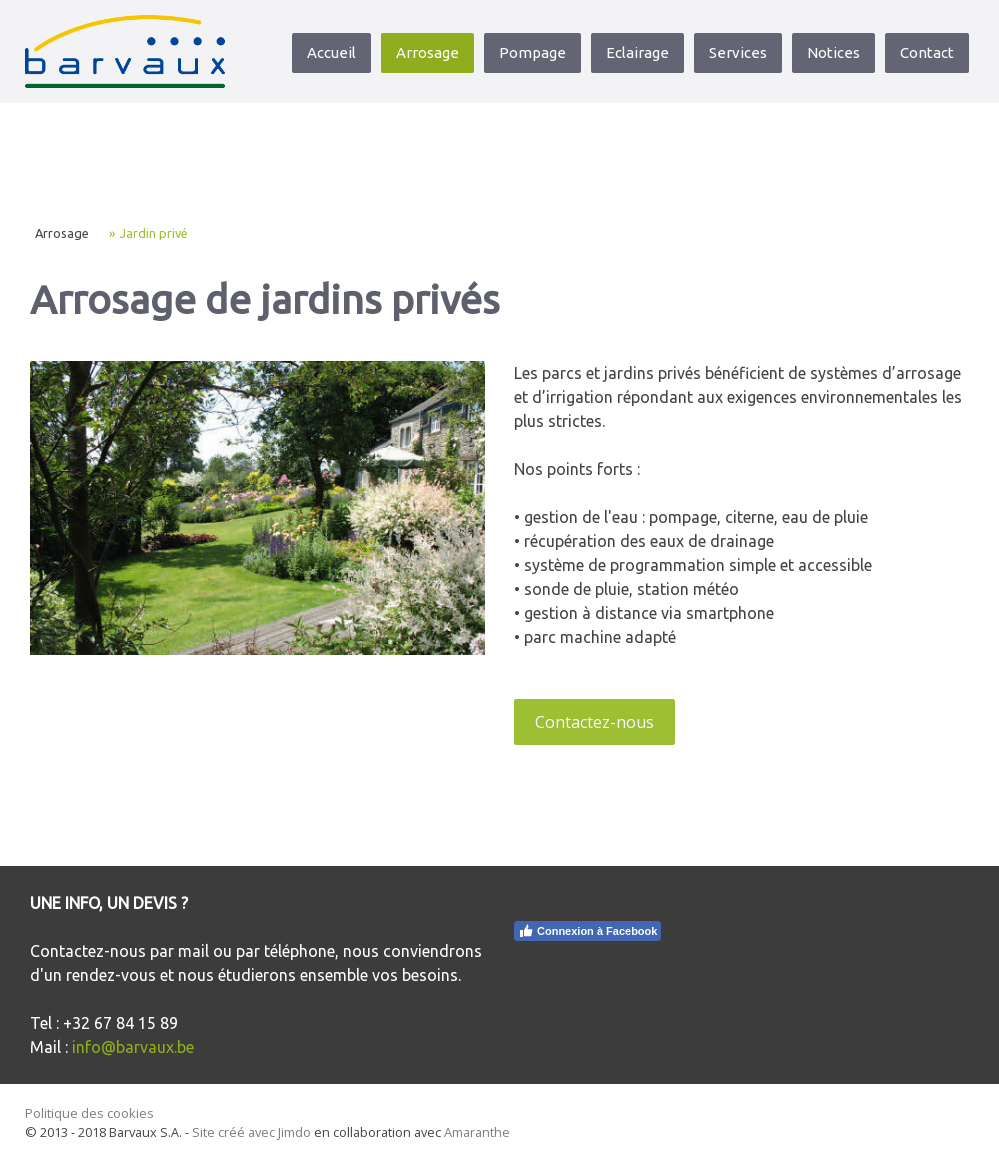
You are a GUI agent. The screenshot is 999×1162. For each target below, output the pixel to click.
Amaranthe (477, 1132)
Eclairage (637, 52)
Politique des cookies (89, 1113)
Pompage (532, 52)
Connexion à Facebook (587, 931)
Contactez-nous (594, 722)
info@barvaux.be (133, 1047)
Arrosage (427, 52)
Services (738, 52)
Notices (833, 52)
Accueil (331, 52)
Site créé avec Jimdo (251, 1132)
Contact (927, 52)
